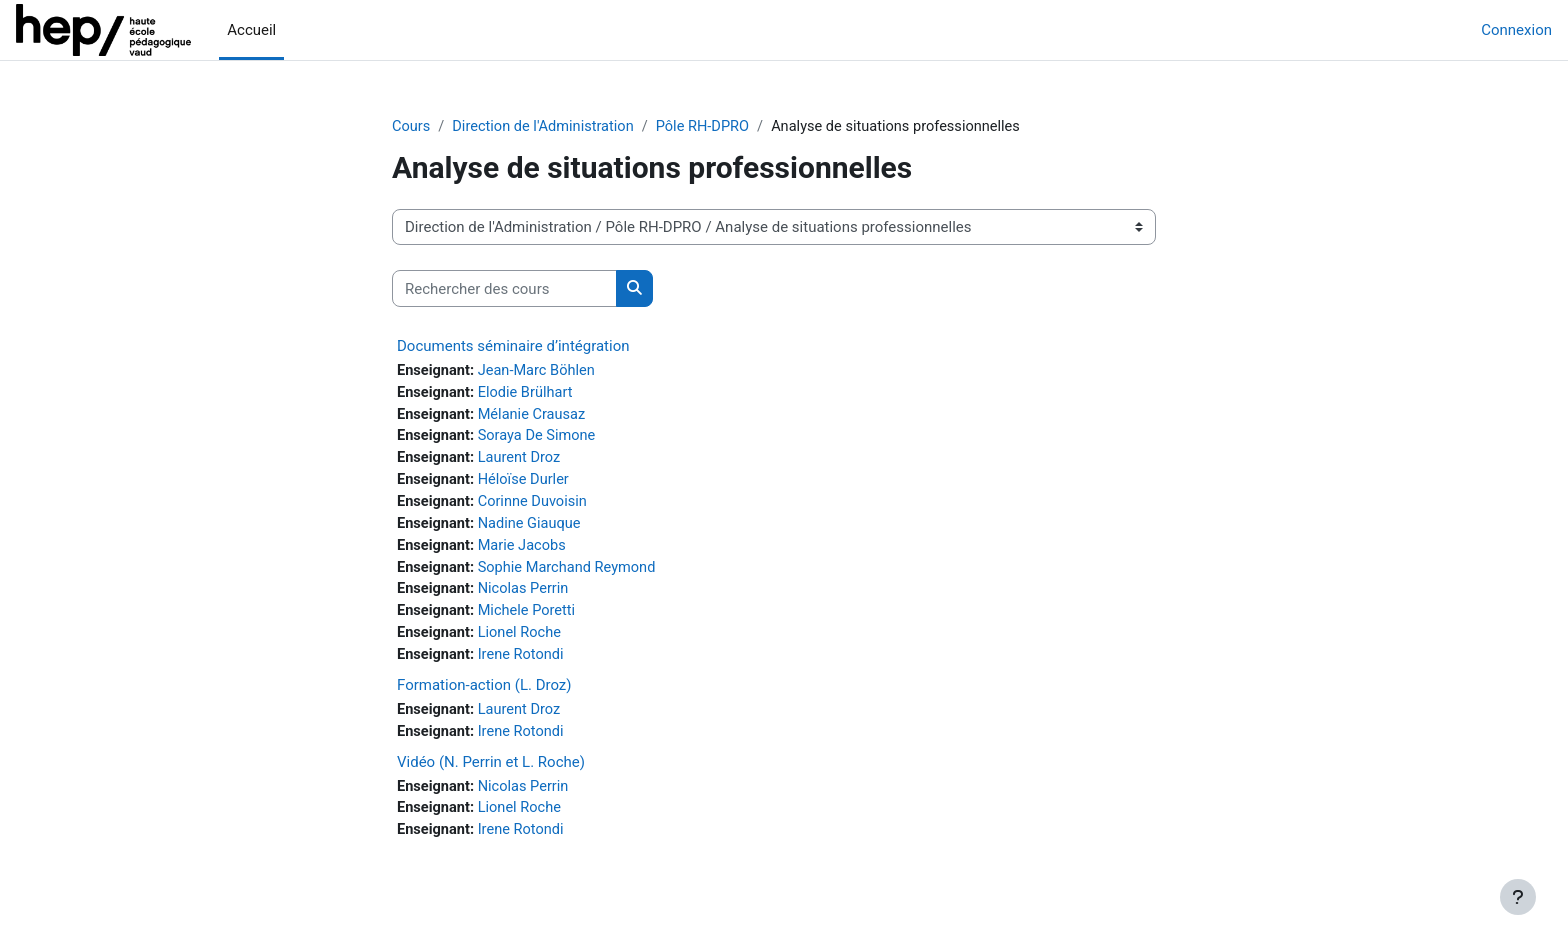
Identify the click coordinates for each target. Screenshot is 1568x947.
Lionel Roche (523, 642)
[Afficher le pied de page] (1518, 897)
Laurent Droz (522, 462)
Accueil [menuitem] (251, 30)
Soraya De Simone (540, 439)
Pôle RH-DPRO (711, 127)
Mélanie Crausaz (535, 417)
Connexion (1516, 30)
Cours (411, 127)
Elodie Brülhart (529, 394)
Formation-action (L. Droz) (484, 695)
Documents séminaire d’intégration (513, 347)
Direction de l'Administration (547, 127)
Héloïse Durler (527, 484)
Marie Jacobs (525, 552)
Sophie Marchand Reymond (571, 574)
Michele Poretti (530, 619)
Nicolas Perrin (526, 597)
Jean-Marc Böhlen (540, 372)
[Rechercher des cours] (504, 289)
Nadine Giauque (533, 529)
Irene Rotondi (524, 664)
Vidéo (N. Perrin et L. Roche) (491, 773)
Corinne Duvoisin (536, 507)
